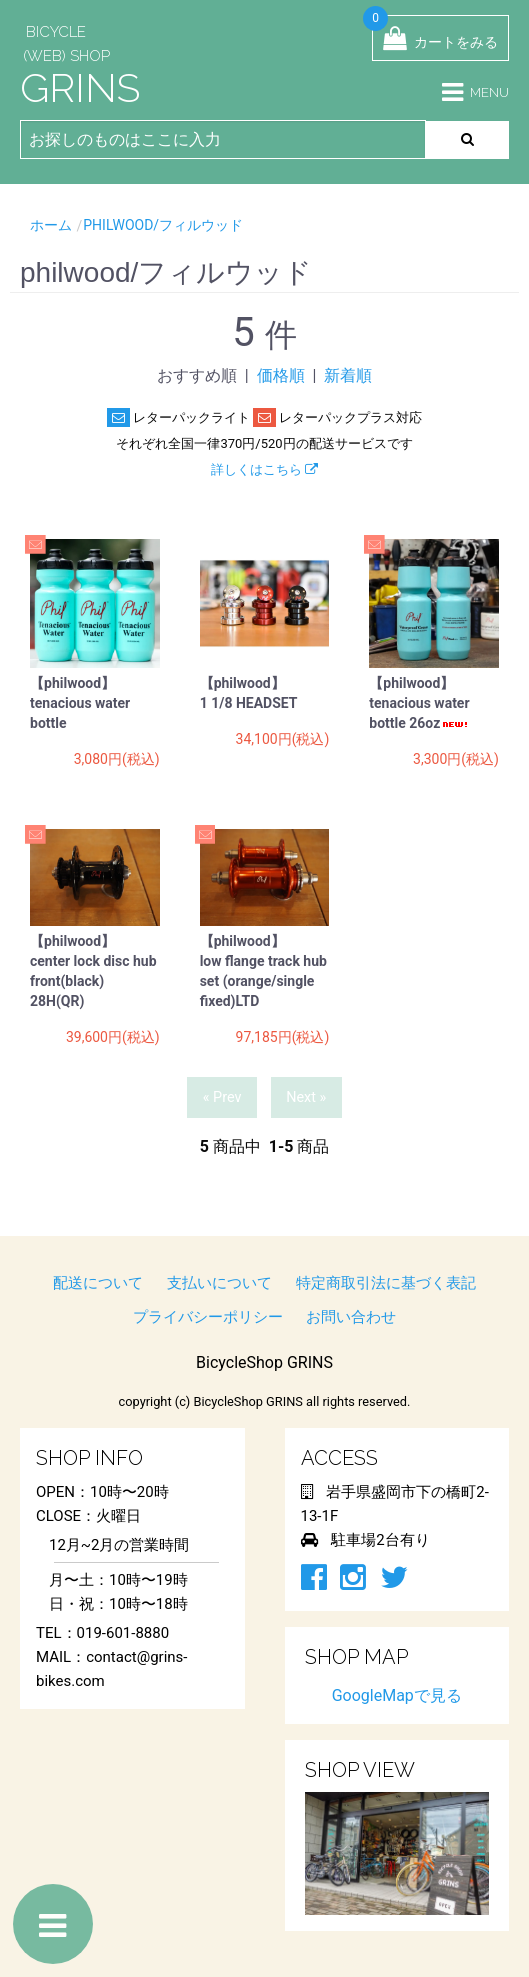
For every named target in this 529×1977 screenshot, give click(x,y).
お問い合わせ (351, 1317)
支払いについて (219, 1283)
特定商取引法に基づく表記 (386, 1283)
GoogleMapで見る (397, 1695)
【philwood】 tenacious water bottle (80, 703)
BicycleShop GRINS (264, 1362)
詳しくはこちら (264, 469)
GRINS (80, 87)
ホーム (51, 225)
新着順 (348, 375)
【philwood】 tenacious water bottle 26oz (419, 703)
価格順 (281, 375)
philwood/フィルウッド (163, 225)
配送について (98, 1283)
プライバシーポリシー (208, 1317)
